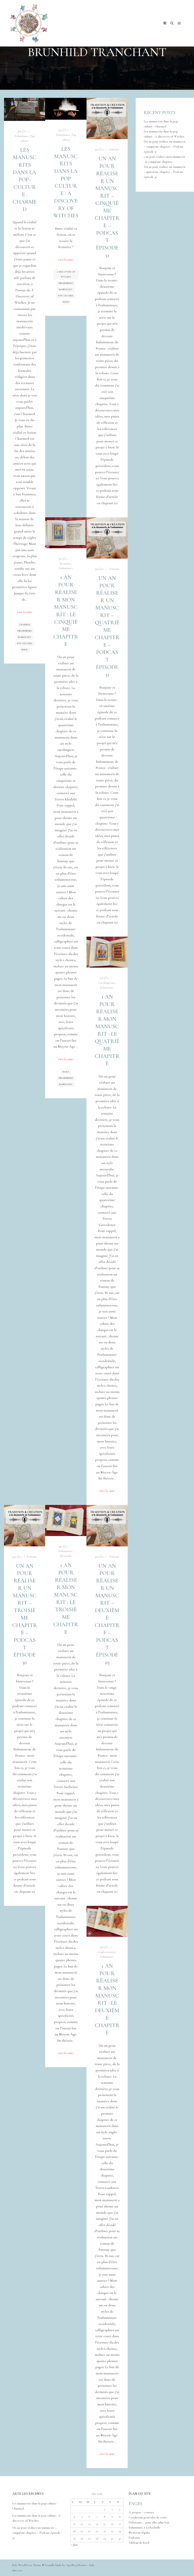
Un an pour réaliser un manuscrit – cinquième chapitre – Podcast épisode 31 (165, 146)
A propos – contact (141, 2512)
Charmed (24, 624)
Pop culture (24, 643)
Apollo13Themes (76, 2565)
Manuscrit (24, 637)
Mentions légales (139, 2532)
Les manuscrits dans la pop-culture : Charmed (25, 179)
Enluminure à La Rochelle (144, 2527)
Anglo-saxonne (107, 1952)
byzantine (65, 563)
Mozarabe (66, 1556)
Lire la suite (24, 612)
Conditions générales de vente (148, 2517)
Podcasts (114, 149)
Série (24, 650)
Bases (66, 1072)
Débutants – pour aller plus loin (149, 2522)
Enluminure (22, 136)
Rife (14, 2565)
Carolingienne (106, 983)
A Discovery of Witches (66, 274)
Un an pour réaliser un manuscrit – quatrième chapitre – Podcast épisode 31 (165, 172)
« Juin (74, 2544)
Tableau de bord (139, 2542)
